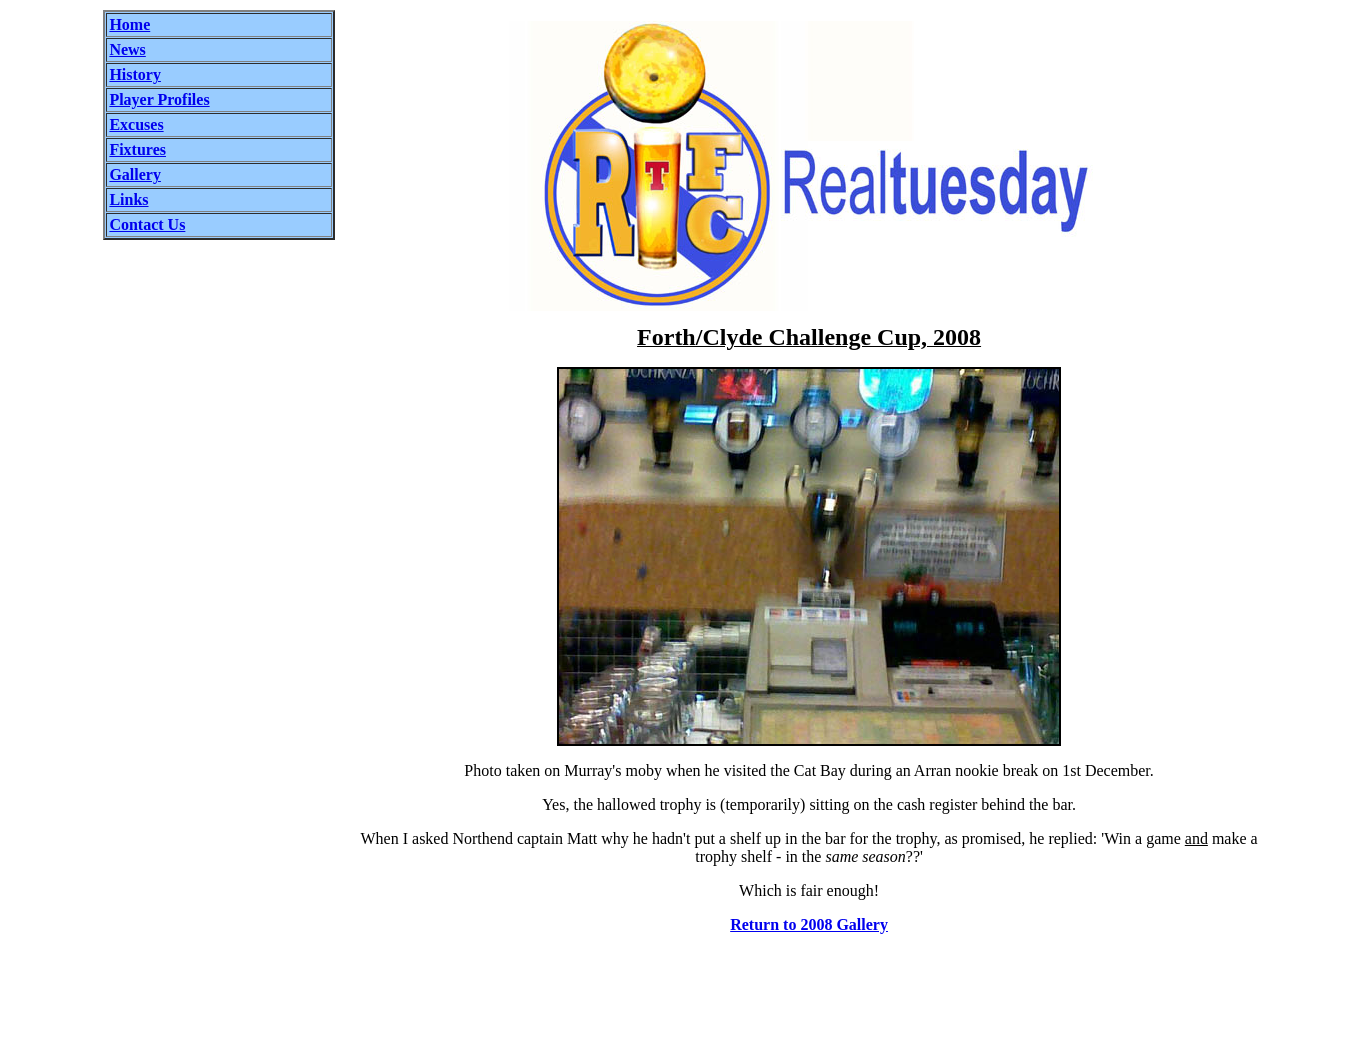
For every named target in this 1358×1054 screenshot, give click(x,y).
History (135, 74)
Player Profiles (159, 99)
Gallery (135, 174)
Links (128, 199)
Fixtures (137, 149)
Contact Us (147, 224)
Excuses (136, 124)
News (127, 49)
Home (129, 24)
